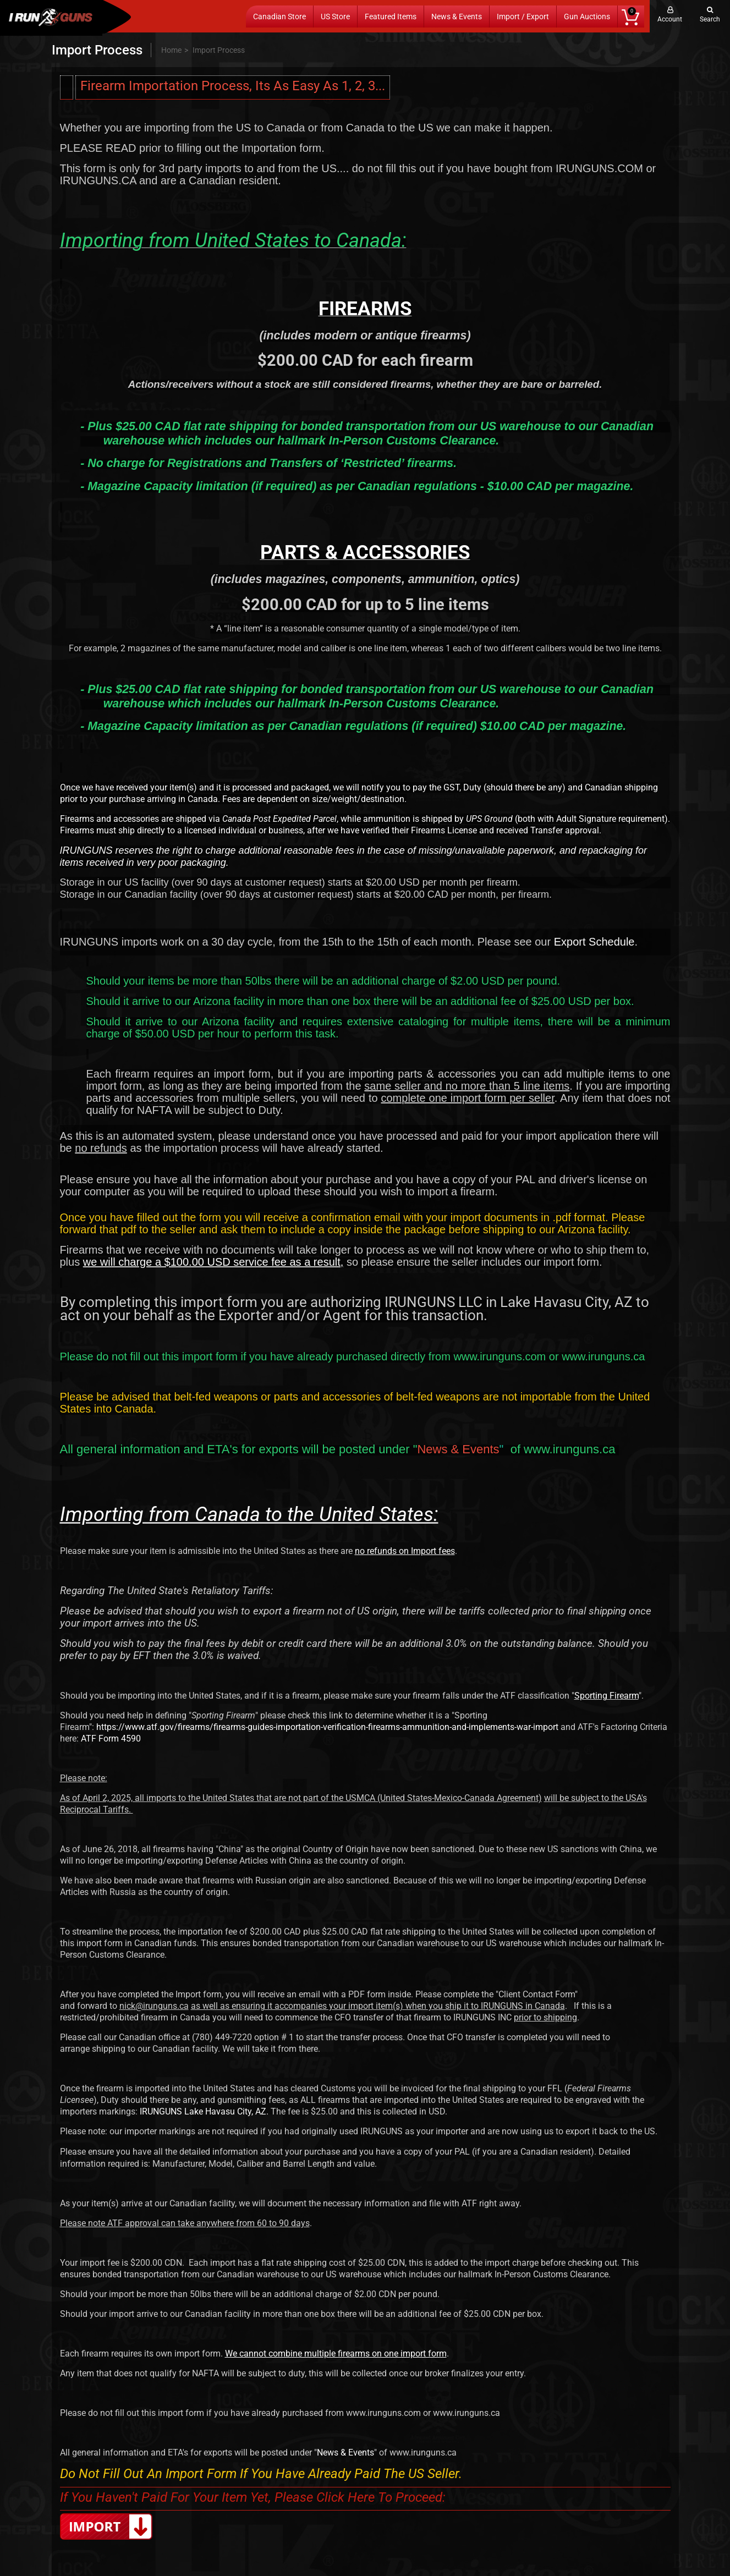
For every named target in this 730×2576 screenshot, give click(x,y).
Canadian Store (279, 16)
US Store (335, 16)
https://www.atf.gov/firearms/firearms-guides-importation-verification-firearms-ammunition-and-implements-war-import (327, 1727)
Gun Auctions (587, 16)
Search (710, 19)
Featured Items (390, 16)
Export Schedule (594, 942)
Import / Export (523, 16)
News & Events (456, 16)
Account (669, 19)
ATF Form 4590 (111, 1738)
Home (171, 50)
